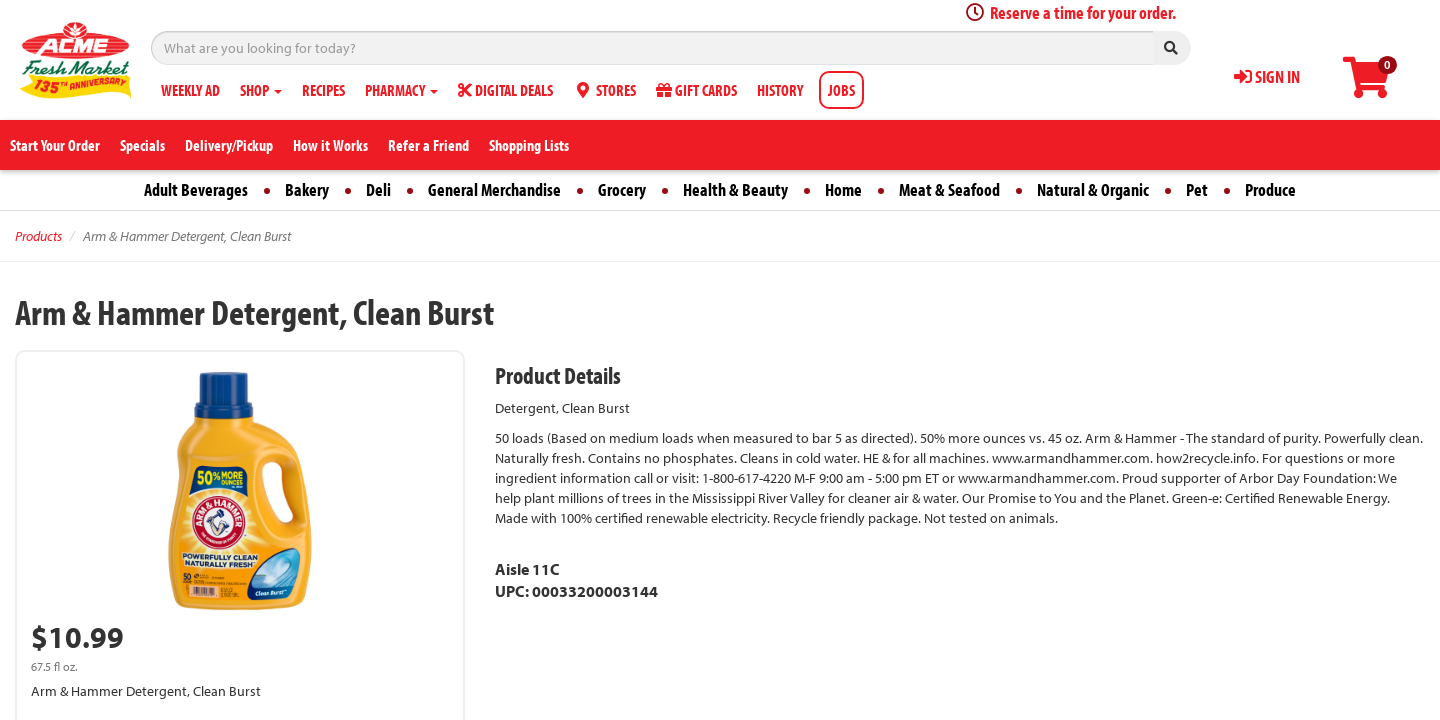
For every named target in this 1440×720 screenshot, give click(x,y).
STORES (604, 90)
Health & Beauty (735, 189)
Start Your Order (55, 145)
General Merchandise (494, 189)
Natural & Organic (1093, 189)
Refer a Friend (428, 145)
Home (843, 189)
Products (38, 236)
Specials (142, 145)
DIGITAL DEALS (505, 90)
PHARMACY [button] (401, 90)
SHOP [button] (261, 90)
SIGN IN (1267, 76)
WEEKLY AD (190, 90)
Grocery (622, 189)
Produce (1270, 189)
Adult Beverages (196, 189)
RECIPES (323, 90)
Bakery (307, 189)
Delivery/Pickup (229, 145)
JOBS (841, 90)
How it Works (330, 145)
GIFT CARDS (696, 90)
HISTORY (780, 90)
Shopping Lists (529, 145)
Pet (1197, 189)
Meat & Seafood (949, 189)
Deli (378, 189)
